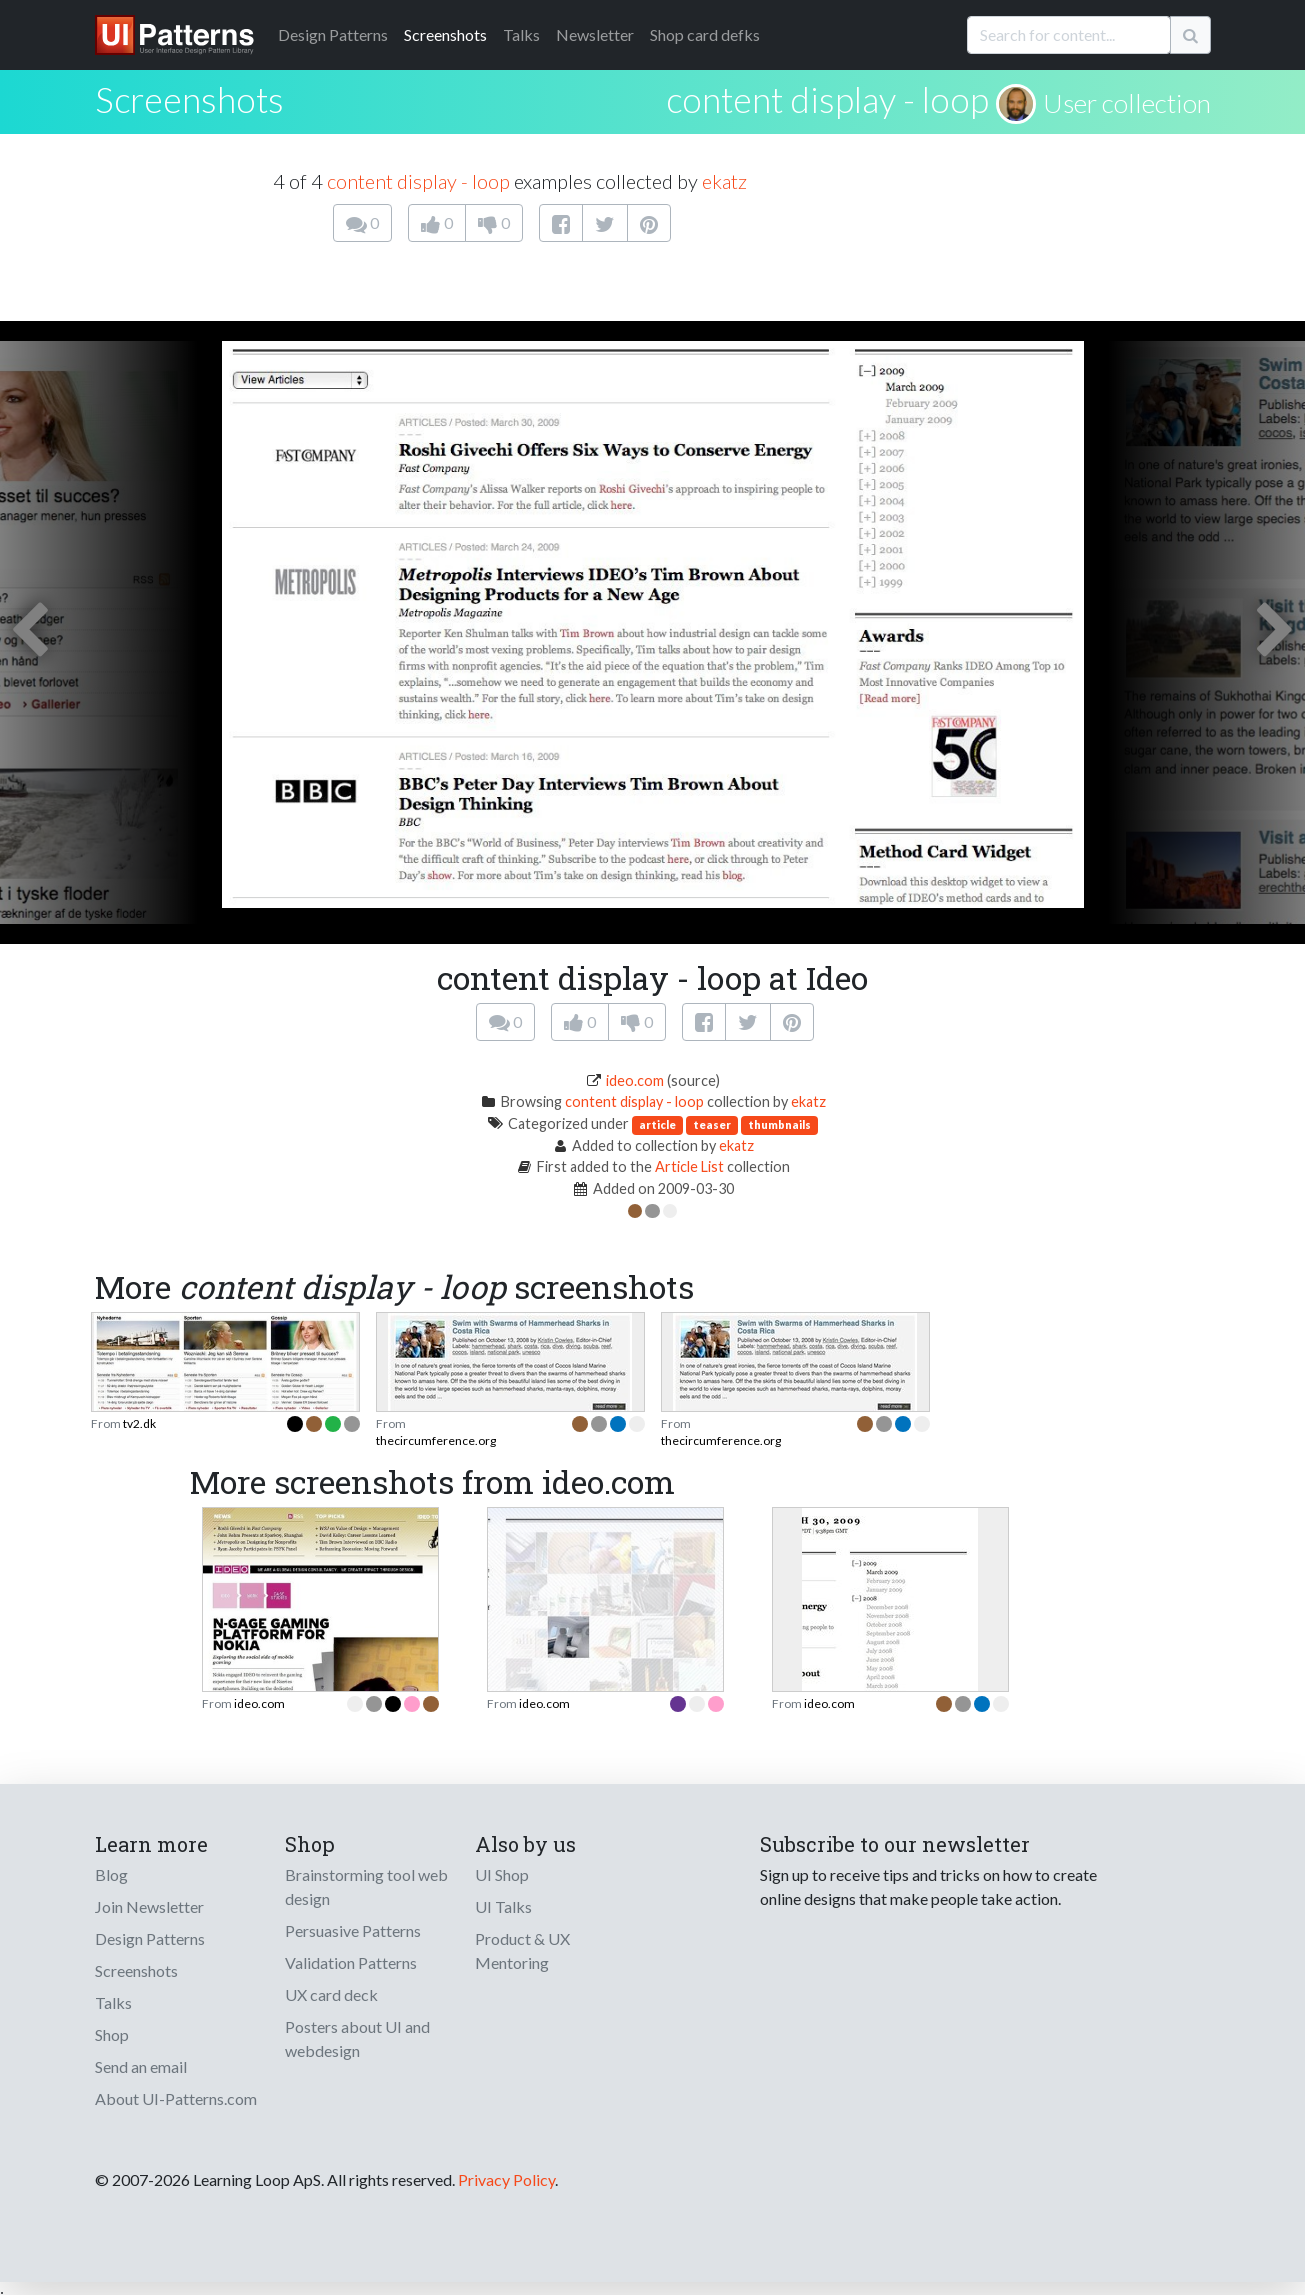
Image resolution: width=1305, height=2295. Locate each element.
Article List (689, 1166)
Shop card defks (705, 34)
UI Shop (502, 1874)
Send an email (141, 2066)
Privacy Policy (506, 2179)
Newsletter (595, 34)
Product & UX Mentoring (522, 1950)
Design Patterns (150, 1938)
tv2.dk (139, 1423)
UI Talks (503, 1906)
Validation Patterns (351, 1962)
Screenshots (445, 34)
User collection (1127, 103)
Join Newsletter (149, 1906)
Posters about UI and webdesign (357, 2038)
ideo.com (635, 1080)
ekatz (724, 181)
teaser (712, 1124)
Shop (112, 2034)
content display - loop (827, 99)
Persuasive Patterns (353, 1930)
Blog (111, 1874)
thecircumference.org (436, 1440)
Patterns (333, 34)
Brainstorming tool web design (366, 1886)
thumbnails (779, 1124)
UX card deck (331, 1994)
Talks (521, 34)
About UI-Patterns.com (176, 2098)
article (657, 1124)
